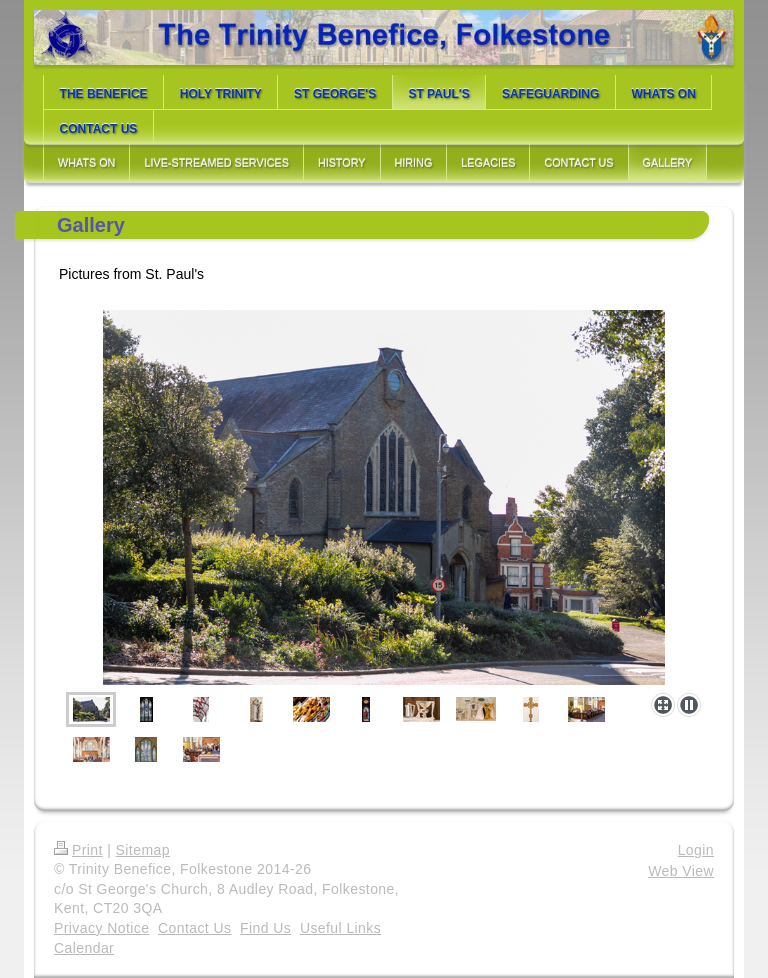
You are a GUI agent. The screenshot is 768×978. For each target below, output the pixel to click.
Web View (681, 871)
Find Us (265, 928)
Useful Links (340, 928)
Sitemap (143, 850)
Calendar (84, 948)
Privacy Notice (101, 928)
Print (78, 850)
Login (696, 850)
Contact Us (194, 928)
